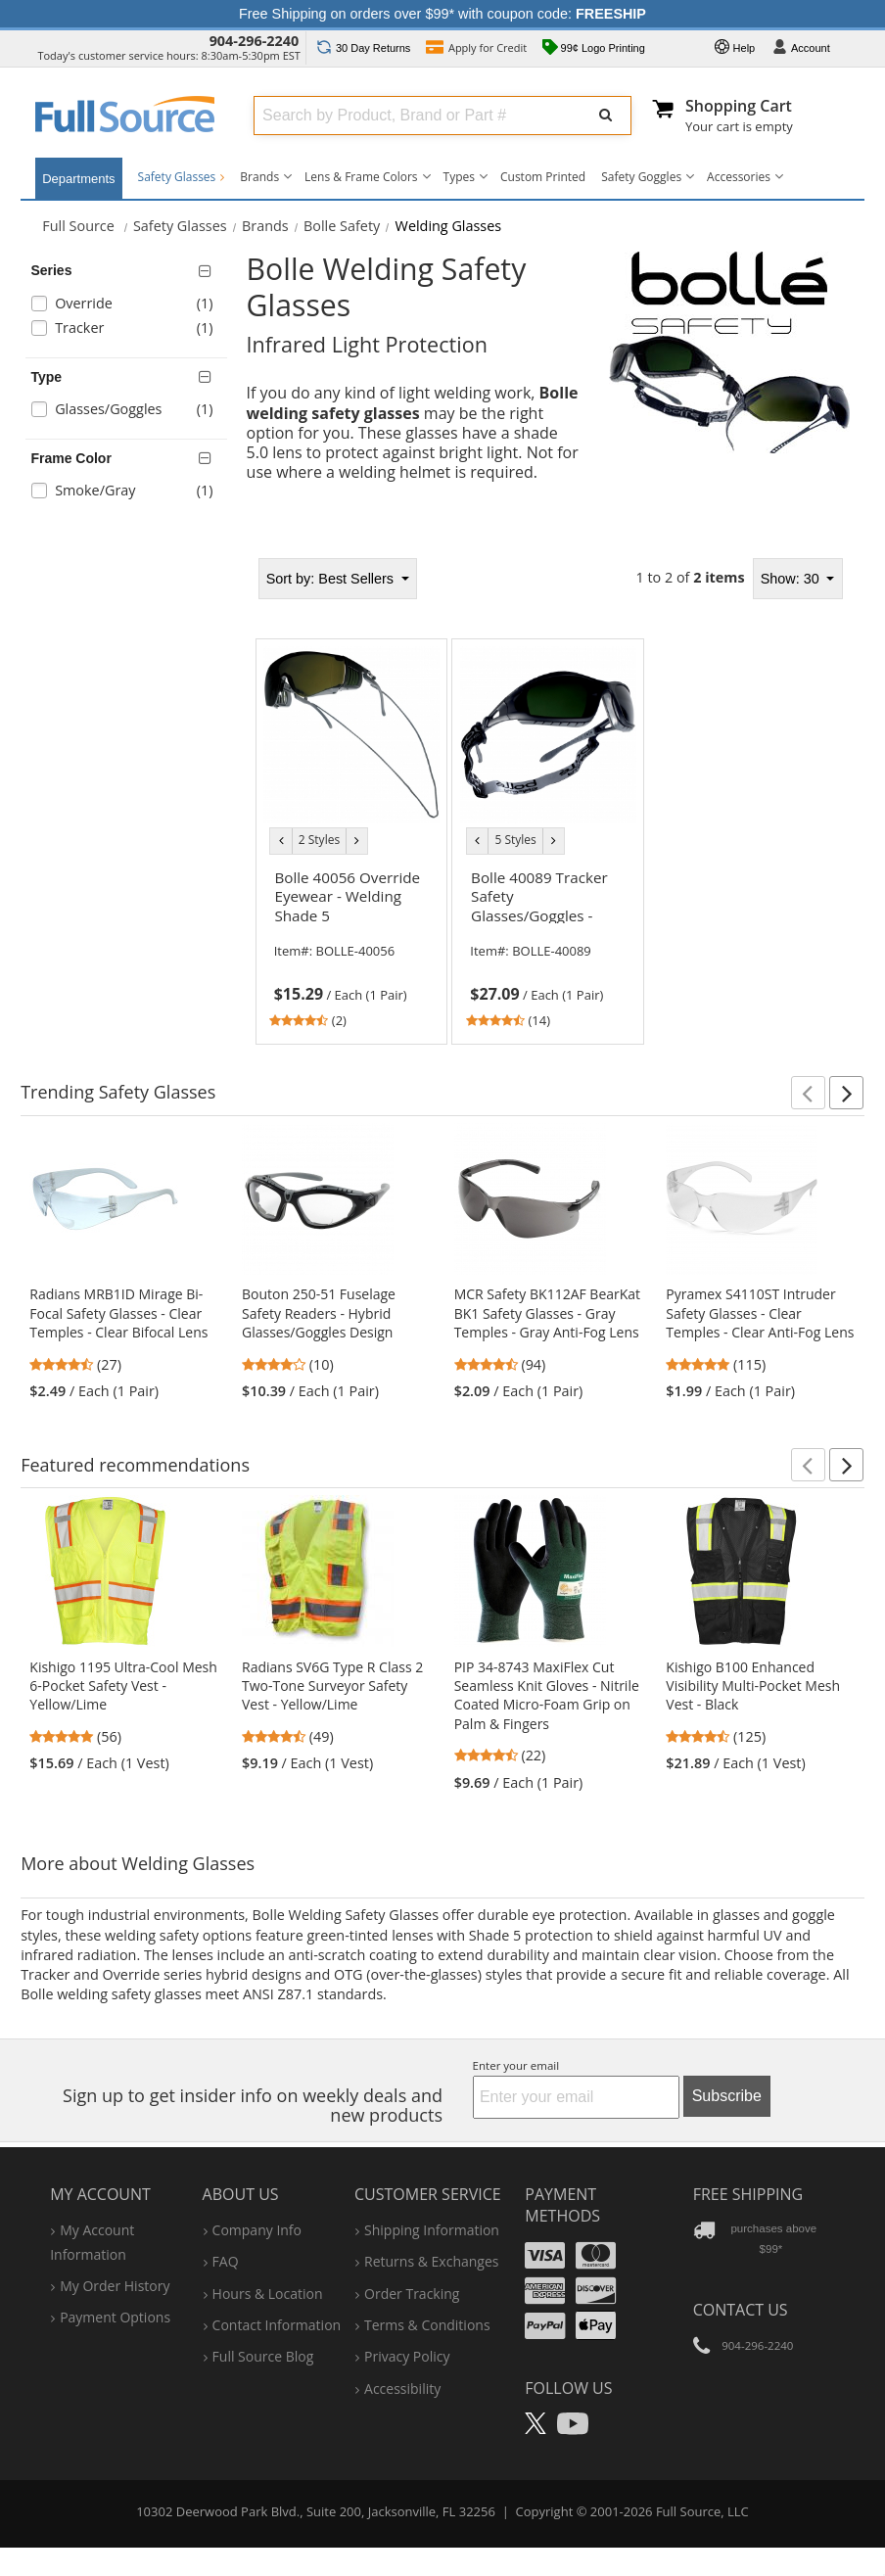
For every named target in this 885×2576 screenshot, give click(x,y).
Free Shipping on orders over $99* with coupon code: (442, 14)
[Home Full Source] (78, 225)
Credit (476, 49)
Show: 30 (792, 578)
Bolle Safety (341, 225)
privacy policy (406, 2337)
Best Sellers (331, 578)
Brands (259, 176)
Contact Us (740, 2291)
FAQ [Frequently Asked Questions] (225, 2242)
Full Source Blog (263, 2337)
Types (459, 176)
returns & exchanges (431, 2242)
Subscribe (727, 2077)
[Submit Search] (606, 115)
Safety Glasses (181, 176)
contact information (277, 2306)
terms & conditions (427, 2306)
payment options (115, 2298)
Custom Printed (542, 176)
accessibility (402, 2370)
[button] (808, 1092)
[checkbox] (129, 306)
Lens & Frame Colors (360, 176)
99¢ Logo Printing (593, 49)
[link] (351, 946)
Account (800, 49)
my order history (114, 2267)
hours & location (267, 2274)
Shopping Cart (738, 106)
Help (735, 49)
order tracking (411, 2274)
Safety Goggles (641, 176)
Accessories (738, 176)
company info (257, 2211)
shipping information (431, 2211)
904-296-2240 (255, 40)
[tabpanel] (548, 795)
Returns (363, 48)
